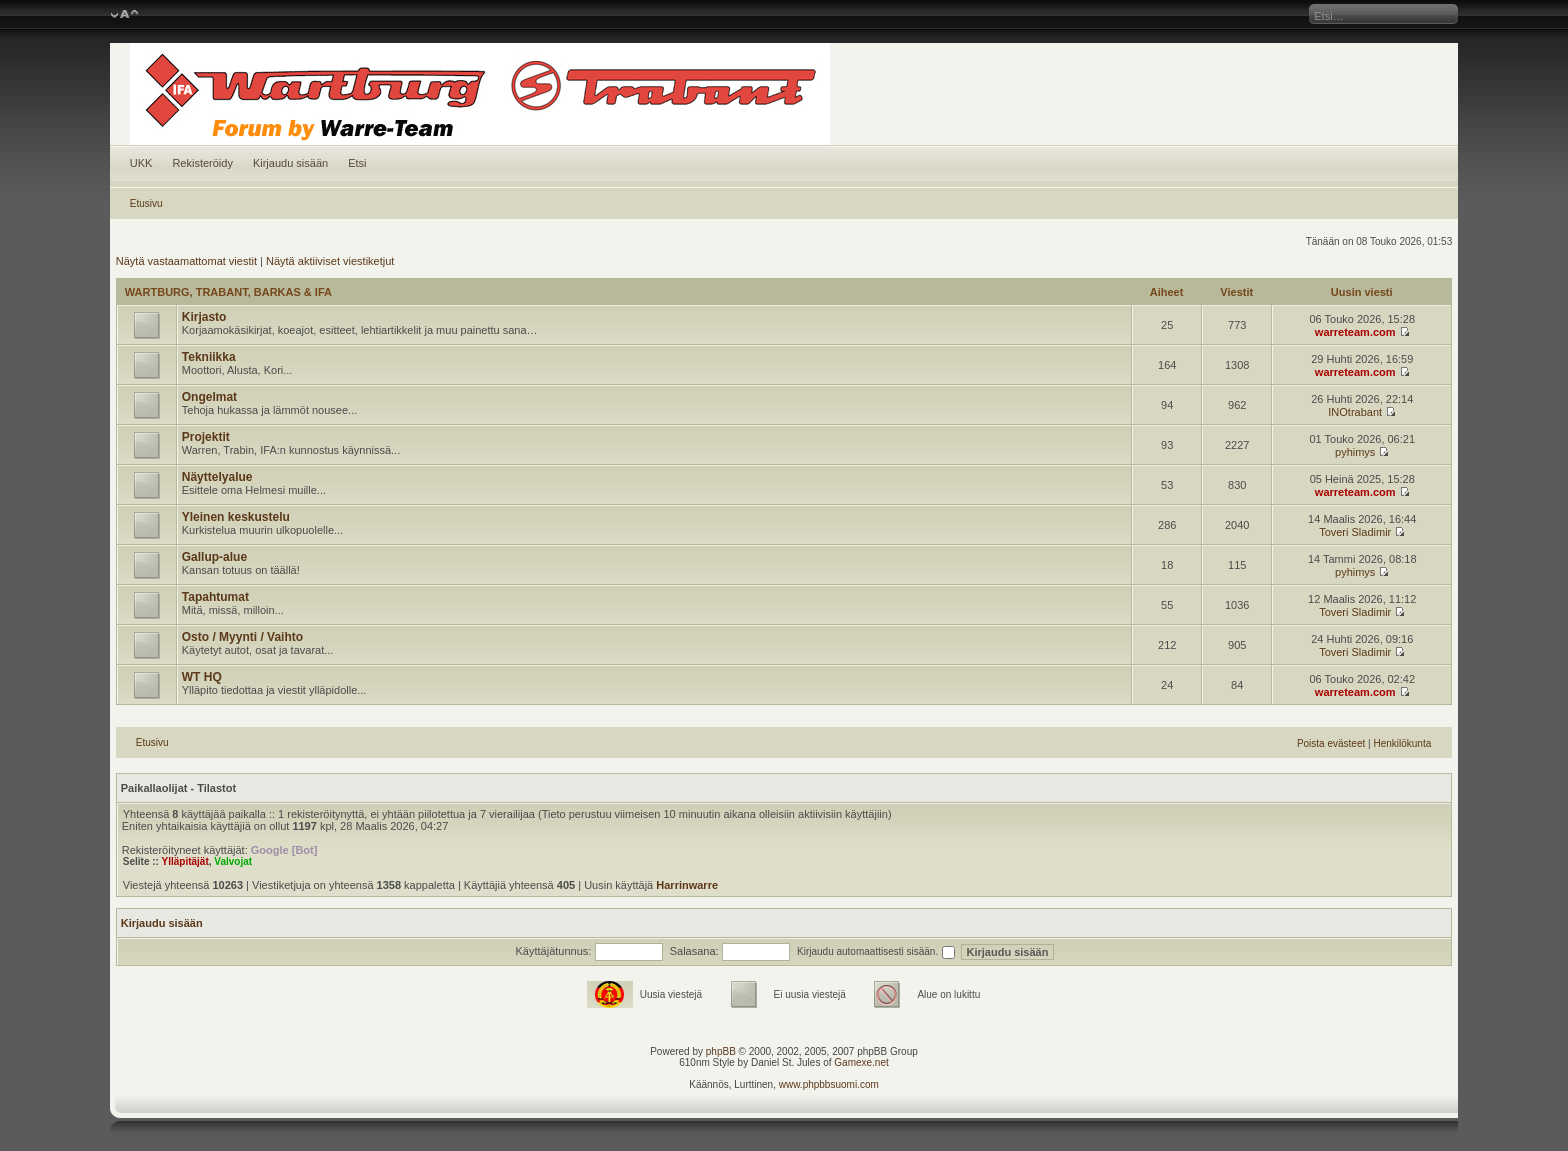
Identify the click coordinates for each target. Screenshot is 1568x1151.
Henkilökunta (1402, 743)
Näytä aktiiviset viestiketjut (330, 261)
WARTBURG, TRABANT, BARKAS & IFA (228, 292)
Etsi (357, 163)
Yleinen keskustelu (236, 517)
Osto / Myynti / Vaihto (242, 637)
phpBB (721, 1051)
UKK (141, 163)
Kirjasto (204, 317)
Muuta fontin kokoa (124, 15)
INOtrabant (1355, 412)
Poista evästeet (1331, 743)
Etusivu (146, 203)
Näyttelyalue (217, 477)
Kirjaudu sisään (290, 163)
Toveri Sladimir (1355, 532)
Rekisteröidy (202, 163)
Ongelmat (209, 397)
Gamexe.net (861, 1062)
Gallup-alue (214, 557)
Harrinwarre (687, 885)
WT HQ (202, 677)
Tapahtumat (215, 597)
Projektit (206, 437)
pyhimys (1355, 452)
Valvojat (233, 861)
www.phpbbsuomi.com (829, 1084)
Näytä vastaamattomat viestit (186, 261)
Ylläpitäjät (184, 861)
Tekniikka (209, 357)
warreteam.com (1355, 332)
